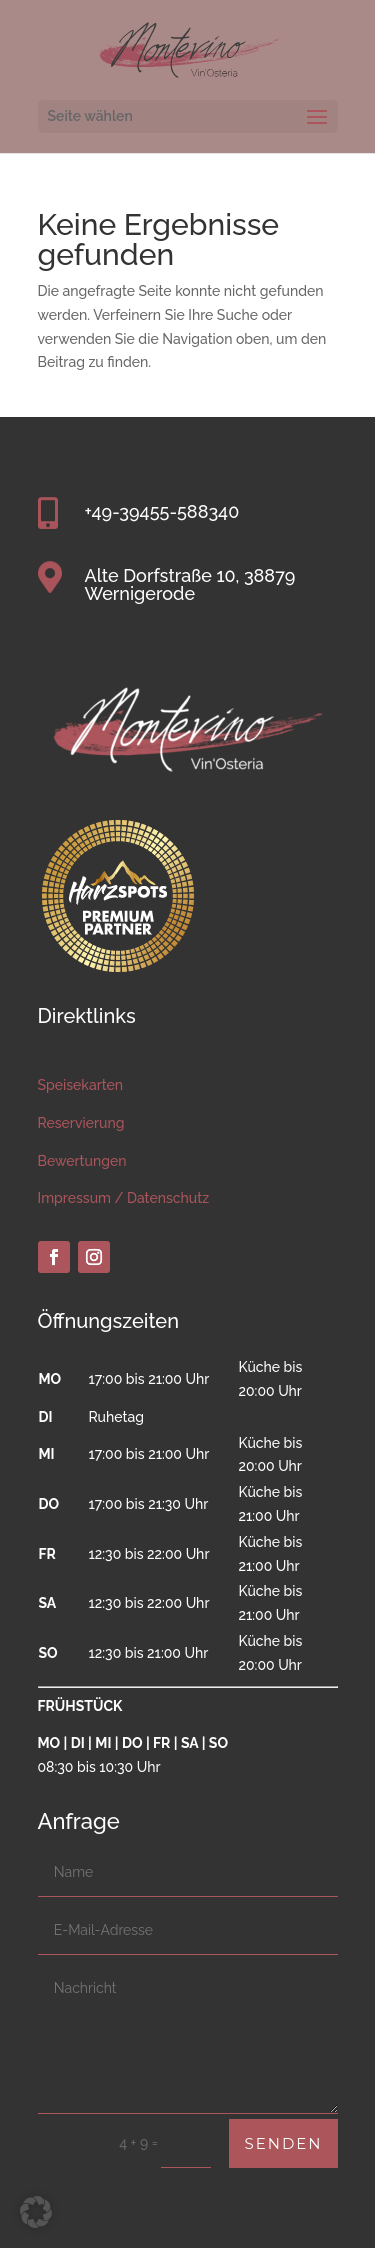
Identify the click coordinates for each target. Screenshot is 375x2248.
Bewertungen (82, 1161)
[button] (36, 2212)
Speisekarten (81, 1085)
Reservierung (81, 1123)
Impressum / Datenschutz (124, 1198)
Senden (283, 2143)
